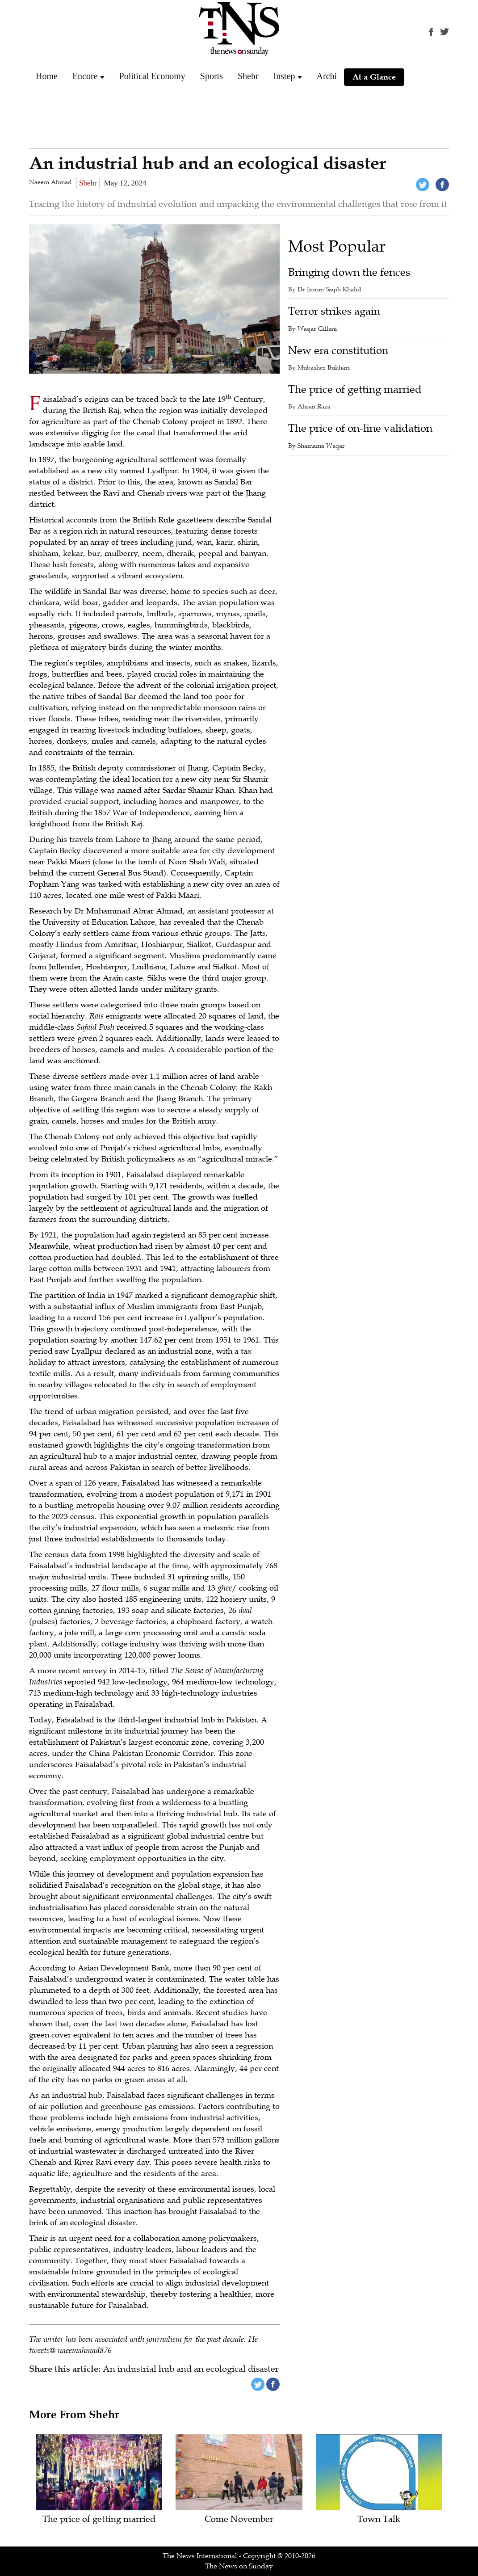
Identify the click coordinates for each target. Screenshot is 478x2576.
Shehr (248, 76)
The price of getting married (355, 389)
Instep (284, 76)
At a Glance (374, 77)
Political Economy (152, 76)
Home (47, 76)
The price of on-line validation (360, 428)
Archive (331, 76)
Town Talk (378, 2519)
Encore (85, 76)
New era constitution (338, 350)
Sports (211, 76)
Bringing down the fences (349, 272)
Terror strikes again (334, 311)
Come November (239, 2519)
